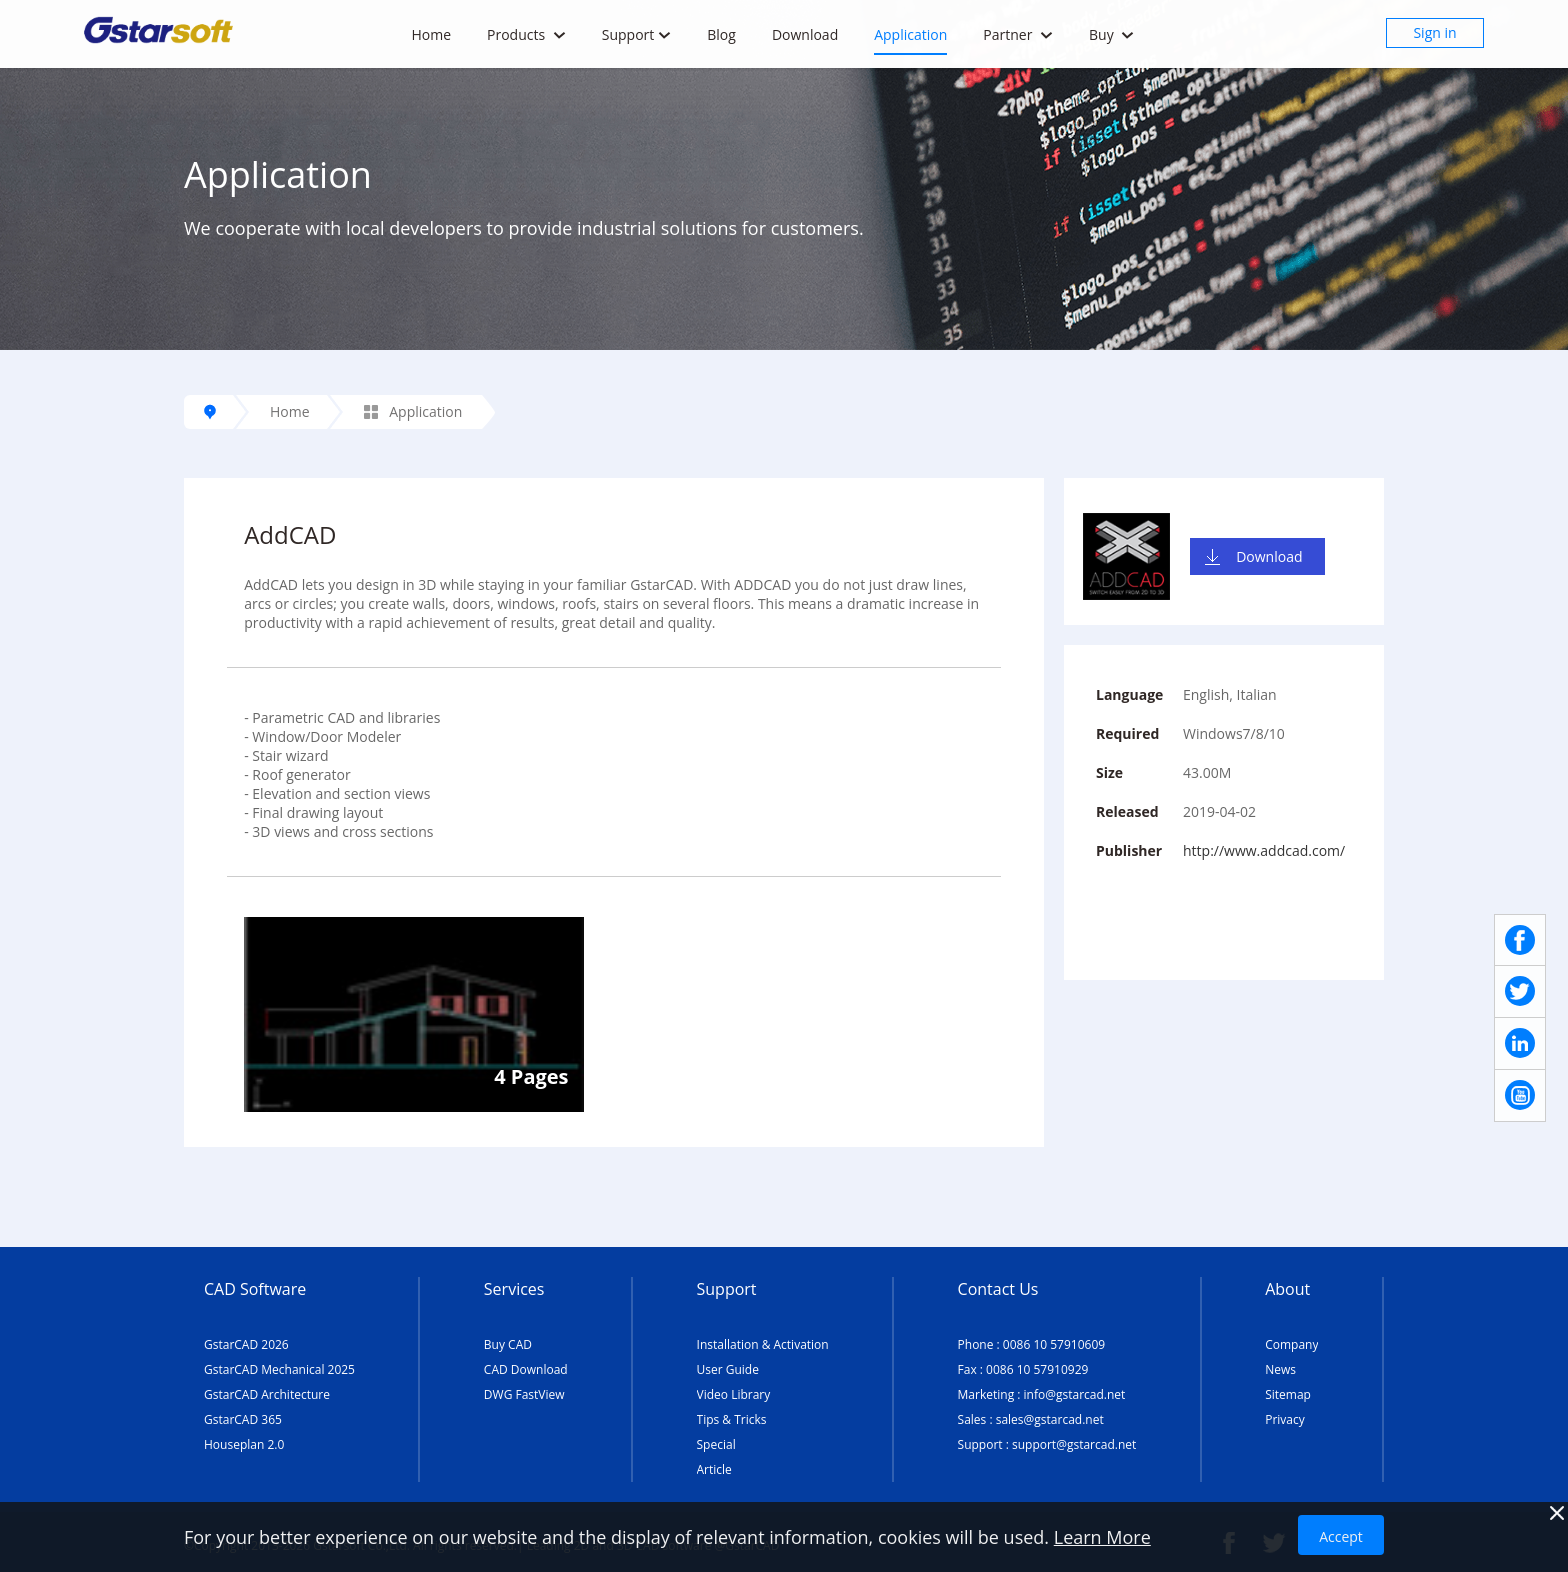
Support (637, 34)
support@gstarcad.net (1074, 1444)
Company (1291, 1344)
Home (431, 34)
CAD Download (526, 1369)
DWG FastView (524, 1394)
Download (805, 34)
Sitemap (1288, 1394)
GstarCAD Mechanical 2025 (279, 1369)
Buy (1111, 34)
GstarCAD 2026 (246, 1344)
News (1280, 1369)
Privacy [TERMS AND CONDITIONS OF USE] (1285, 1419)
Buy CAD (508, 1344)
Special (716, 1444)
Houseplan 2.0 (244, 1444)
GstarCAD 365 (243, 1419)
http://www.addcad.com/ (1264, 850)
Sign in (1434, 32)
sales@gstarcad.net (1050, 1419)
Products (526, 34)
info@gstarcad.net (1075, 1394)
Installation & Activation (763, 1344)
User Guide (728, 1369)
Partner (1018, 34)
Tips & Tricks (732, 1419)
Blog (721, 34)
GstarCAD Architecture (267, 1394)
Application (910, 34)
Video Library (734, 1394)
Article (714, 1469)
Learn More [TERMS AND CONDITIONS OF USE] (1102, 1537)
